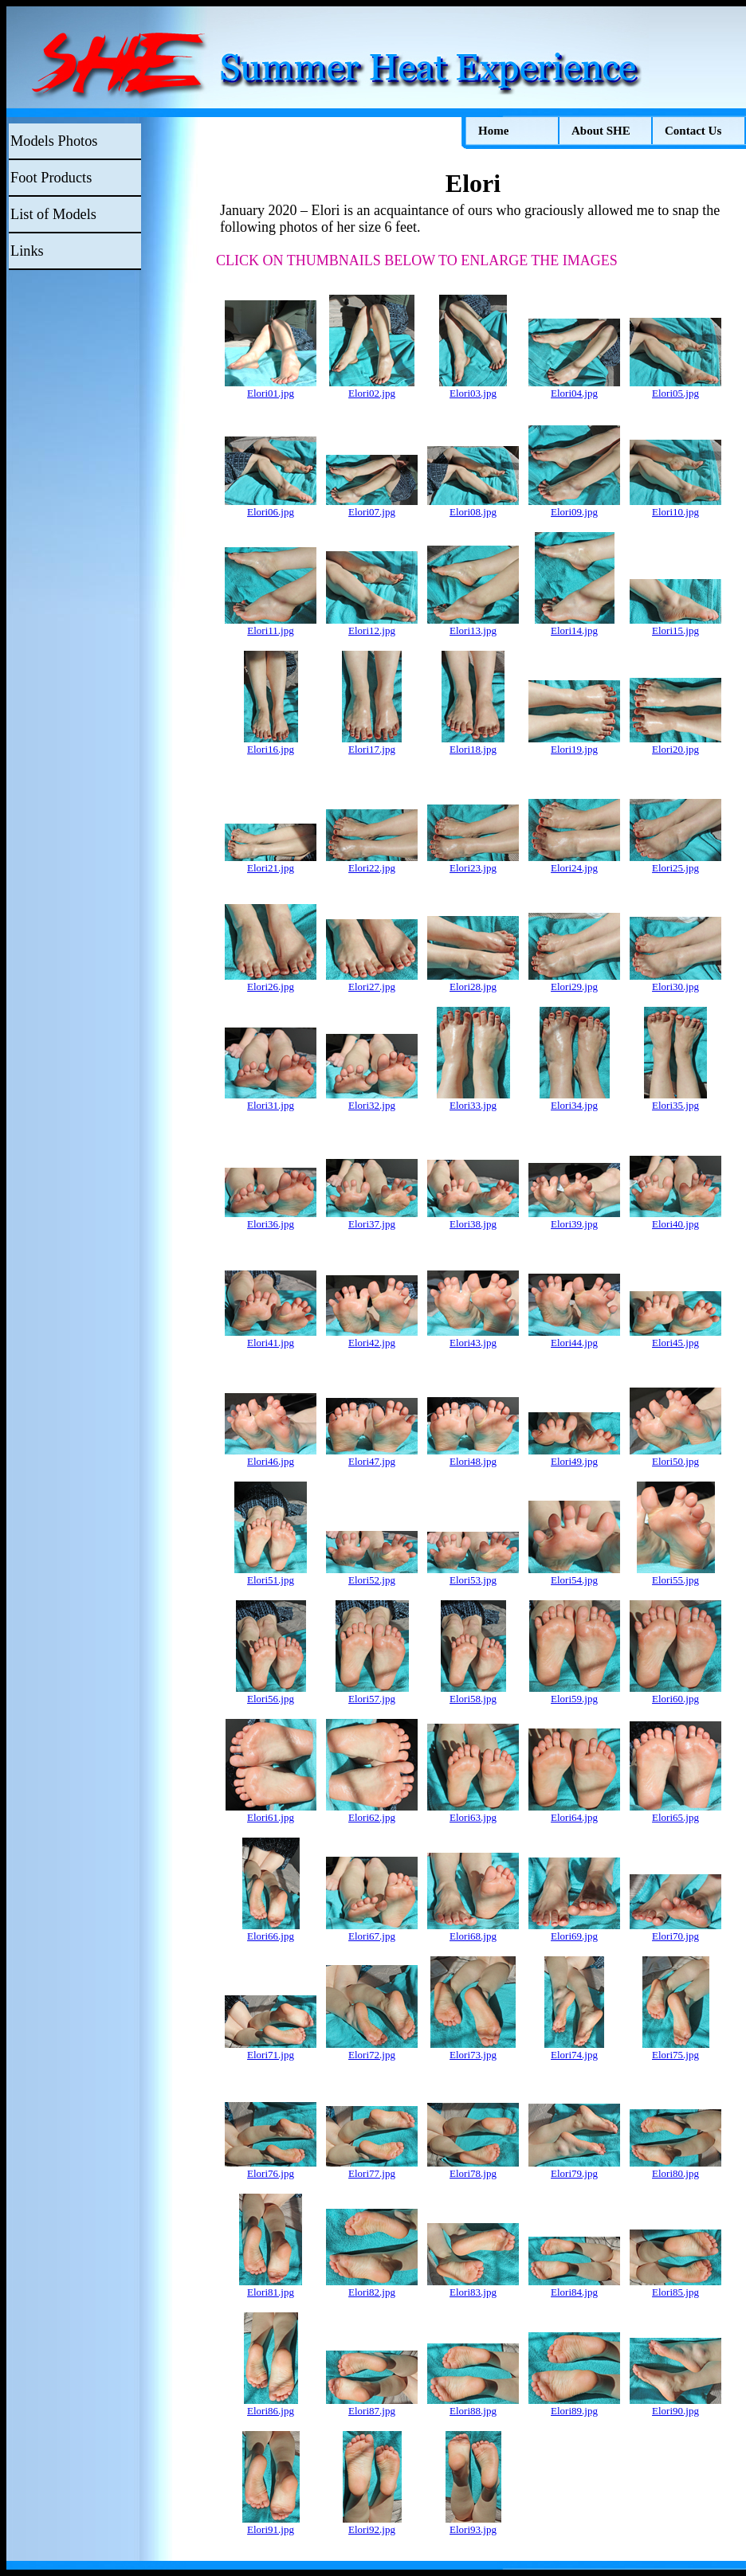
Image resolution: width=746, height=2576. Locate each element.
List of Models (53, 214)
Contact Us (693, 130)
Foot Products (51, 178)
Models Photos (53, 141)
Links (27, 251)
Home (493, 130)
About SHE (600, 130)
